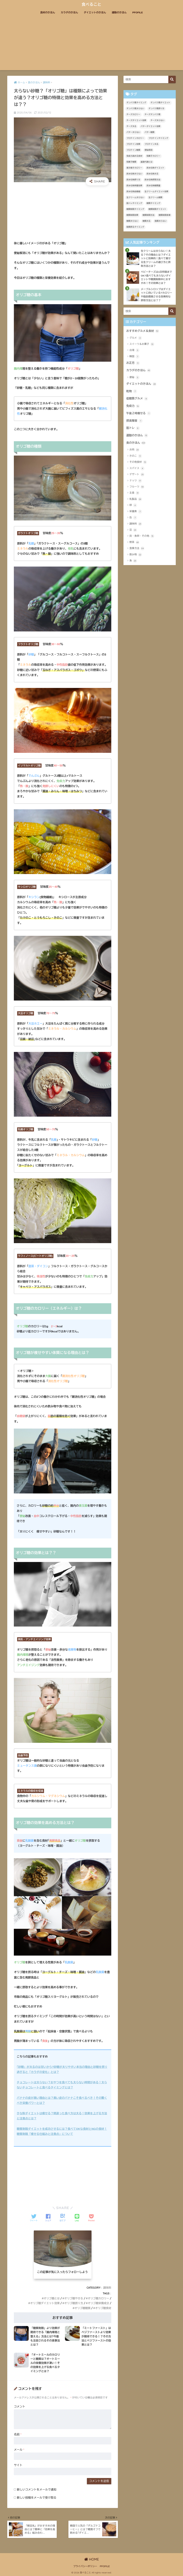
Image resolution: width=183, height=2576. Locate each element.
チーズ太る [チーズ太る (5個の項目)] (131, 126)
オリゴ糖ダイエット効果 (45, 2303)
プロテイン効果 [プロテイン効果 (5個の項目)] (133, 144)
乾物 (131, 391)
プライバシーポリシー (85, 2566)
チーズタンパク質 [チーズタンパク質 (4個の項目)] (152, 114)
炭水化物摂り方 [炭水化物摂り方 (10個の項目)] (133, 180)
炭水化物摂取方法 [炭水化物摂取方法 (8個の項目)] (152, 180)
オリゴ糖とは (52, 2298)
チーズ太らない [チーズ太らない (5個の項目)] (157, 120)
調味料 (107, 2287)
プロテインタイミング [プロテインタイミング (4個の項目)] (158, 138)
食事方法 (136, 548)
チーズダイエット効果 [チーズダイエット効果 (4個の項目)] (136, 120)
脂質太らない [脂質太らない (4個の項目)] (161, 221)
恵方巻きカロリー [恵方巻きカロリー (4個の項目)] (134, 168)
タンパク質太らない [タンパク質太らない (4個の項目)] (135, 108)
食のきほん (135, 443)
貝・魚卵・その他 (141, 536)
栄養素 (135, 512)
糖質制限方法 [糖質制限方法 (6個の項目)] (148, 215)
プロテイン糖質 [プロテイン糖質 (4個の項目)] (133, 150)
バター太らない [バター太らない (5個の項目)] (133, 132)
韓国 (134, 357)
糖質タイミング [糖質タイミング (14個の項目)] (153, 203)
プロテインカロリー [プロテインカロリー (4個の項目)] (135, 138)
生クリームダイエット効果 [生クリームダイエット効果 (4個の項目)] (156, 191)
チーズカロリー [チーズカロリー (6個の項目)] (133, 114)
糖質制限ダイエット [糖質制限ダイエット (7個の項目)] (157, 209)
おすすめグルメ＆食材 (142, 331)
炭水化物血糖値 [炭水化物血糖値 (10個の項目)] (133, 191)
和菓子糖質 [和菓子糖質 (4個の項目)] (131, 162)
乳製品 (135, 499)
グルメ (135, 338)
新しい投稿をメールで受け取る (36, 2497)
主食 (134, 493)
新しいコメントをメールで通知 (36, 2489)
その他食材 (138, 462)
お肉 (134, 450)
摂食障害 (134, 421)
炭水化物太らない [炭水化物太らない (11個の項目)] (134, 174)
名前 (17, 2434)
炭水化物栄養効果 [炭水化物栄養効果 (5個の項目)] (134, 185)
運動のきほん (119, 12)
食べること (91, 4)
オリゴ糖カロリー (98, 2298)
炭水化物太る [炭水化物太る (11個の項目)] (152, 174)
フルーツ (136, 487)
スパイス (136, 468)
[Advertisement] (91, 45)
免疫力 (133, 406)
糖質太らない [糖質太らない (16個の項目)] (132, 221)
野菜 (134, 542)
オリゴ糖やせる (73, 2298)
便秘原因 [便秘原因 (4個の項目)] (148, 150)
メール (19, 2449)
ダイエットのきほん (95, 12)
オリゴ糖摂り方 (73, 2303)
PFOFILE (137, 12)
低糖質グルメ (137, 399)
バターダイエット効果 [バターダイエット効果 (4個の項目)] (150, 126)
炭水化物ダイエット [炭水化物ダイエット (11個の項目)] (155, 168)
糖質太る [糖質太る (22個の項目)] (147, 221)
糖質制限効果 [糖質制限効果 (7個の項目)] (132, 215)
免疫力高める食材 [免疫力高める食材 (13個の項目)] (134, 156)
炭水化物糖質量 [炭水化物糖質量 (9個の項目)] (153, 185)
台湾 (134, 350)
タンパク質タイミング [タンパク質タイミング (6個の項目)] (136, 102)
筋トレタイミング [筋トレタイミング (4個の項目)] (134, 203)
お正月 (133, 363)
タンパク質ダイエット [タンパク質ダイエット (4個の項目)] (160, 102)
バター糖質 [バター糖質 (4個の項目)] (149, 132)
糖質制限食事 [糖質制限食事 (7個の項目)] (164, 215)
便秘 (134, 377)
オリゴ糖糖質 (83, 2308)
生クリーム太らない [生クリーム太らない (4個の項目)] (135, 197)
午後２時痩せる (138, 413)
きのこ (135, 456)
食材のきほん (47, 12)
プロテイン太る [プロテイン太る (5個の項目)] (151, 144)
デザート (136, 474)
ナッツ (135, 481)
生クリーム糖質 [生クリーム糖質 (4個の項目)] (155, 197)
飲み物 (135, 555)
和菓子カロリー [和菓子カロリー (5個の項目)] (153, 156)
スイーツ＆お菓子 (141, 344)
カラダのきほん (69, 12)
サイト (18, 2465)
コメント (19, 2406)
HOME (91, 2559)
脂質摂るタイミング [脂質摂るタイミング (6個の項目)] (135, 227)
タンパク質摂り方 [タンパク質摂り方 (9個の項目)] (156, 108)
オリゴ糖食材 (103, 2308)
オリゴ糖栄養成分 (98, 2303)
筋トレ (133, 428)
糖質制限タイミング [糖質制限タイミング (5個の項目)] (135, 209)
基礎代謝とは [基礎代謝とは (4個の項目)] (146, 162)
